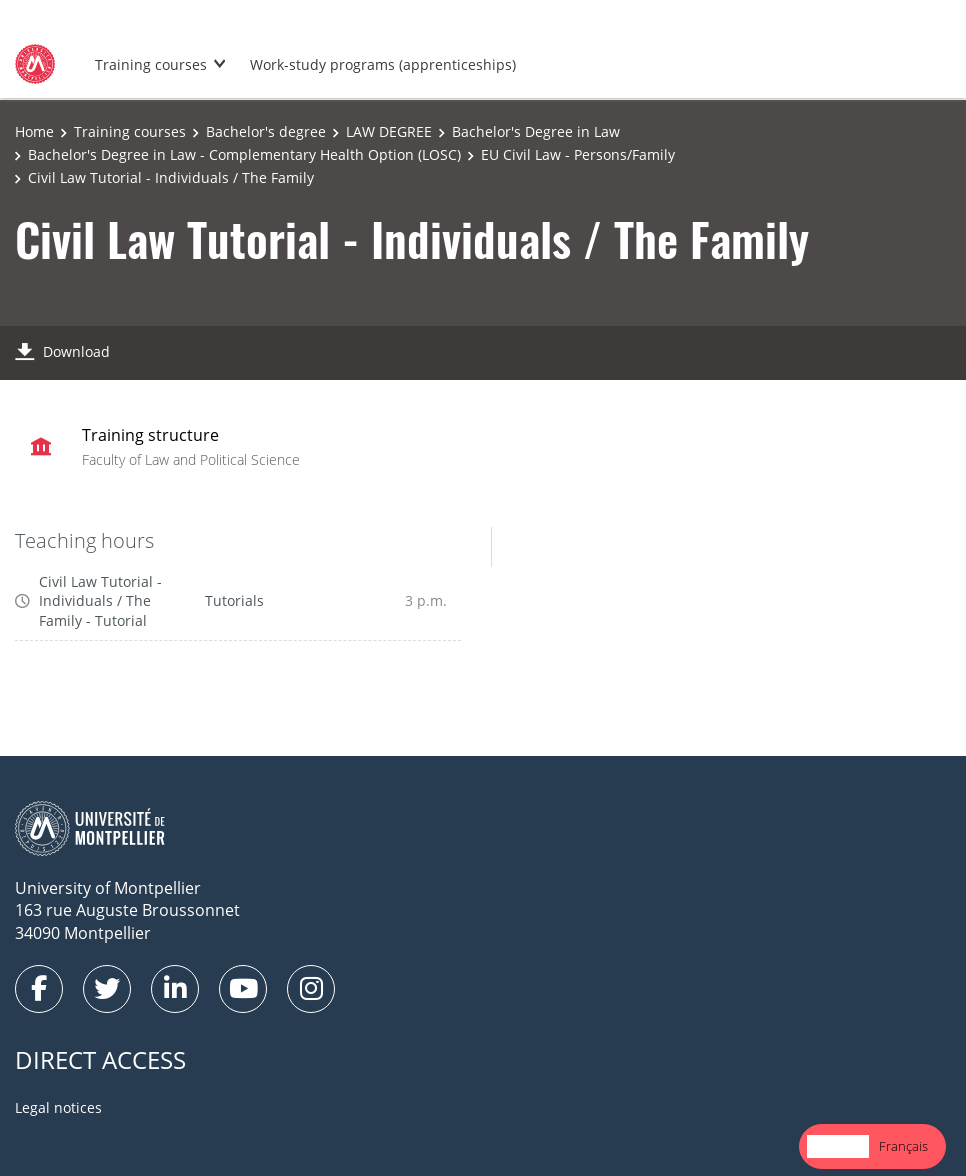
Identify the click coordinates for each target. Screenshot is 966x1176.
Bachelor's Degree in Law (536, 131)
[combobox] (838, 1146)
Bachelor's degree (266, 131)
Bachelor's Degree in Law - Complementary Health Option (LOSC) (244, 154)
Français (903, 1146)
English (838, 1146)
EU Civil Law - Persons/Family (578, 154)
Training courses (151, 64)
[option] (903, 1146)
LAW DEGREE (389, 131)
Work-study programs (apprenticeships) (383, 64)
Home (34, 131)
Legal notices (58, 1107)
